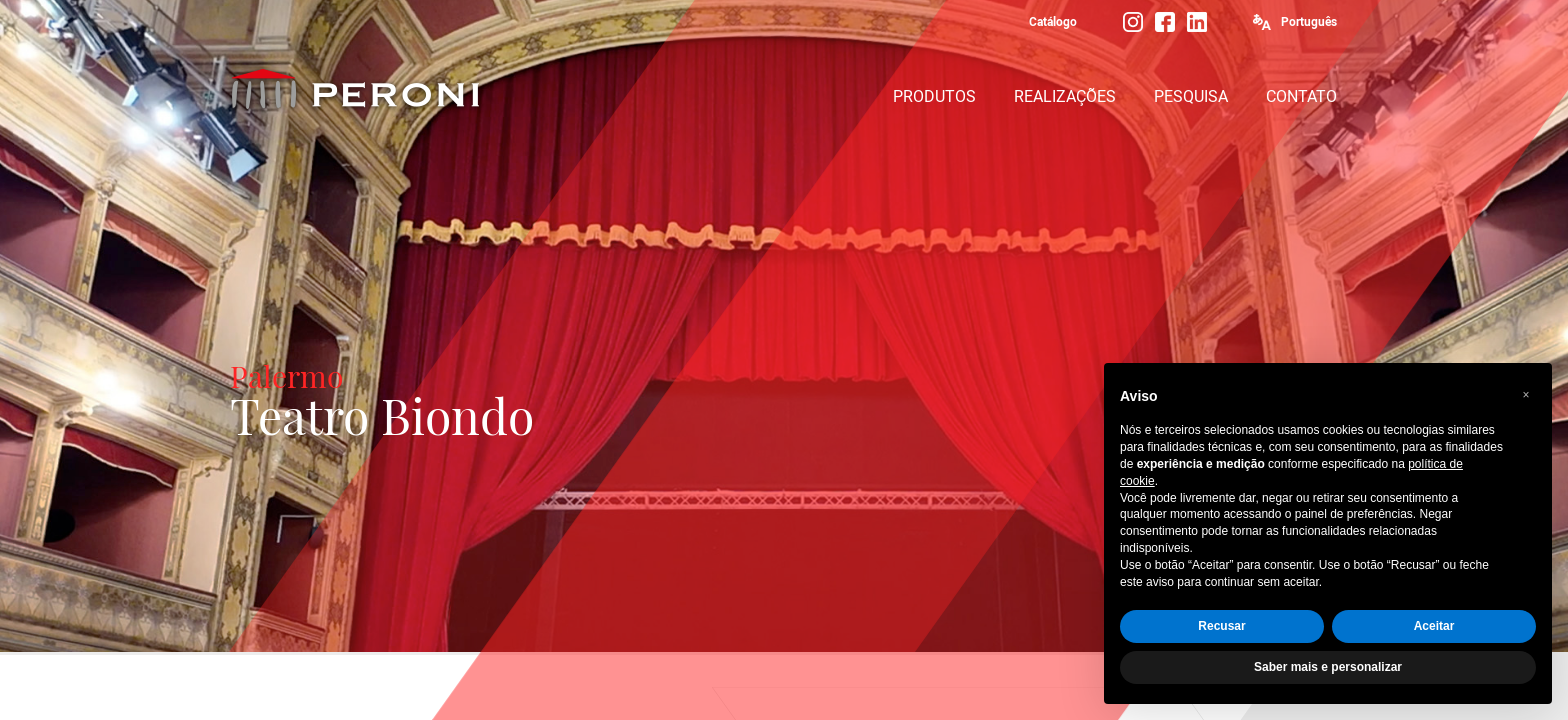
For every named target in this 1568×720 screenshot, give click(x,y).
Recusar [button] (1221, 626)
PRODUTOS (934, 96)
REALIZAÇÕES (1065, 96)
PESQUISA (1191, 96)
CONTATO (1301, 96)
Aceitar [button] (1434, 626)
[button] (1526, 395)
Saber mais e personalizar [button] (1328, 667)
